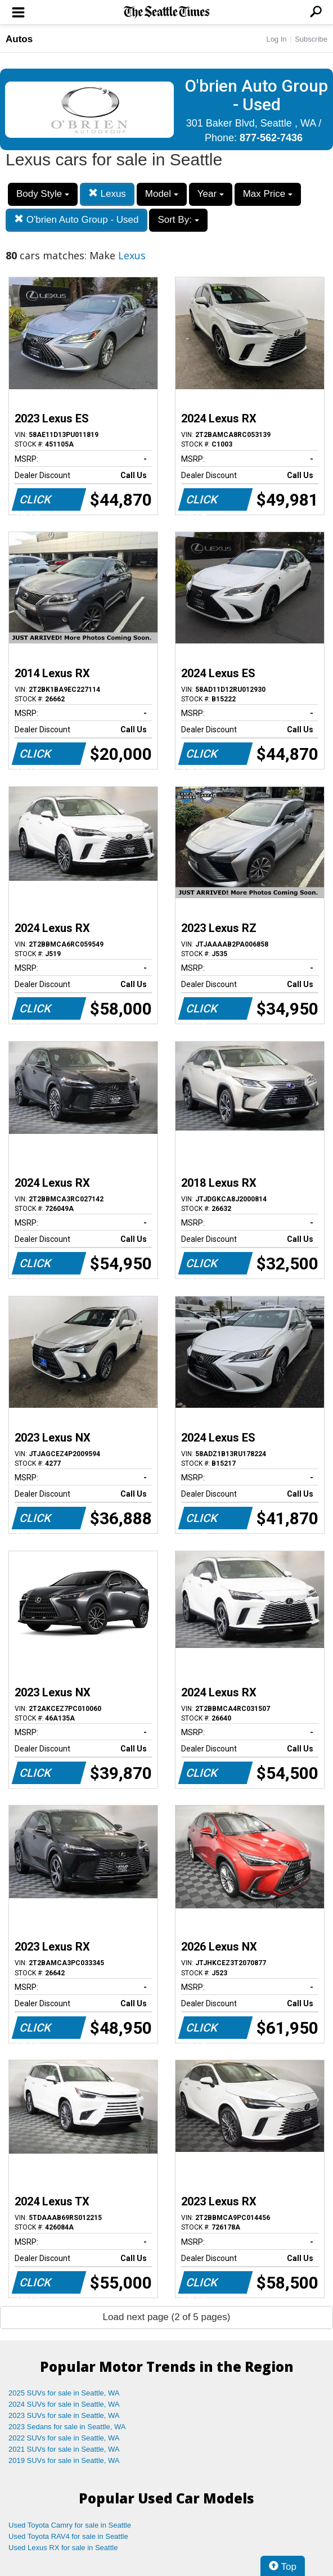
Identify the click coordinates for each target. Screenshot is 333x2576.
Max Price (267, 193)
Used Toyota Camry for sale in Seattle (69, 2525)
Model (161, 193)
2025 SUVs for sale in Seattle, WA (64, 2393)
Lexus (107, 193)
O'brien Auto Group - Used (76, 219)
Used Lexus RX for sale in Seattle (63, 2547)
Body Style (42, 193)
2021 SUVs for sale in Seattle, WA (64, 2449)
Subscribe (311, 39)
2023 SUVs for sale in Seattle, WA (64, 2415)
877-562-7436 (271, 137)
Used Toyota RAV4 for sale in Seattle (68, 2536)
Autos (19, 39)
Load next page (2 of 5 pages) (167, 2317)
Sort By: (178, 219)
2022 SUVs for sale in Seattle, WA (64, 2438)
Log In (276, 39)
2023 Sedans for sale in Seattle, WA (66, 2426)
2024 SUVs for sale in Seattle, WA (64, 2404)
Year (210, 193)
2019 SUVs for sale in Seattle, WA (64, 2460)
